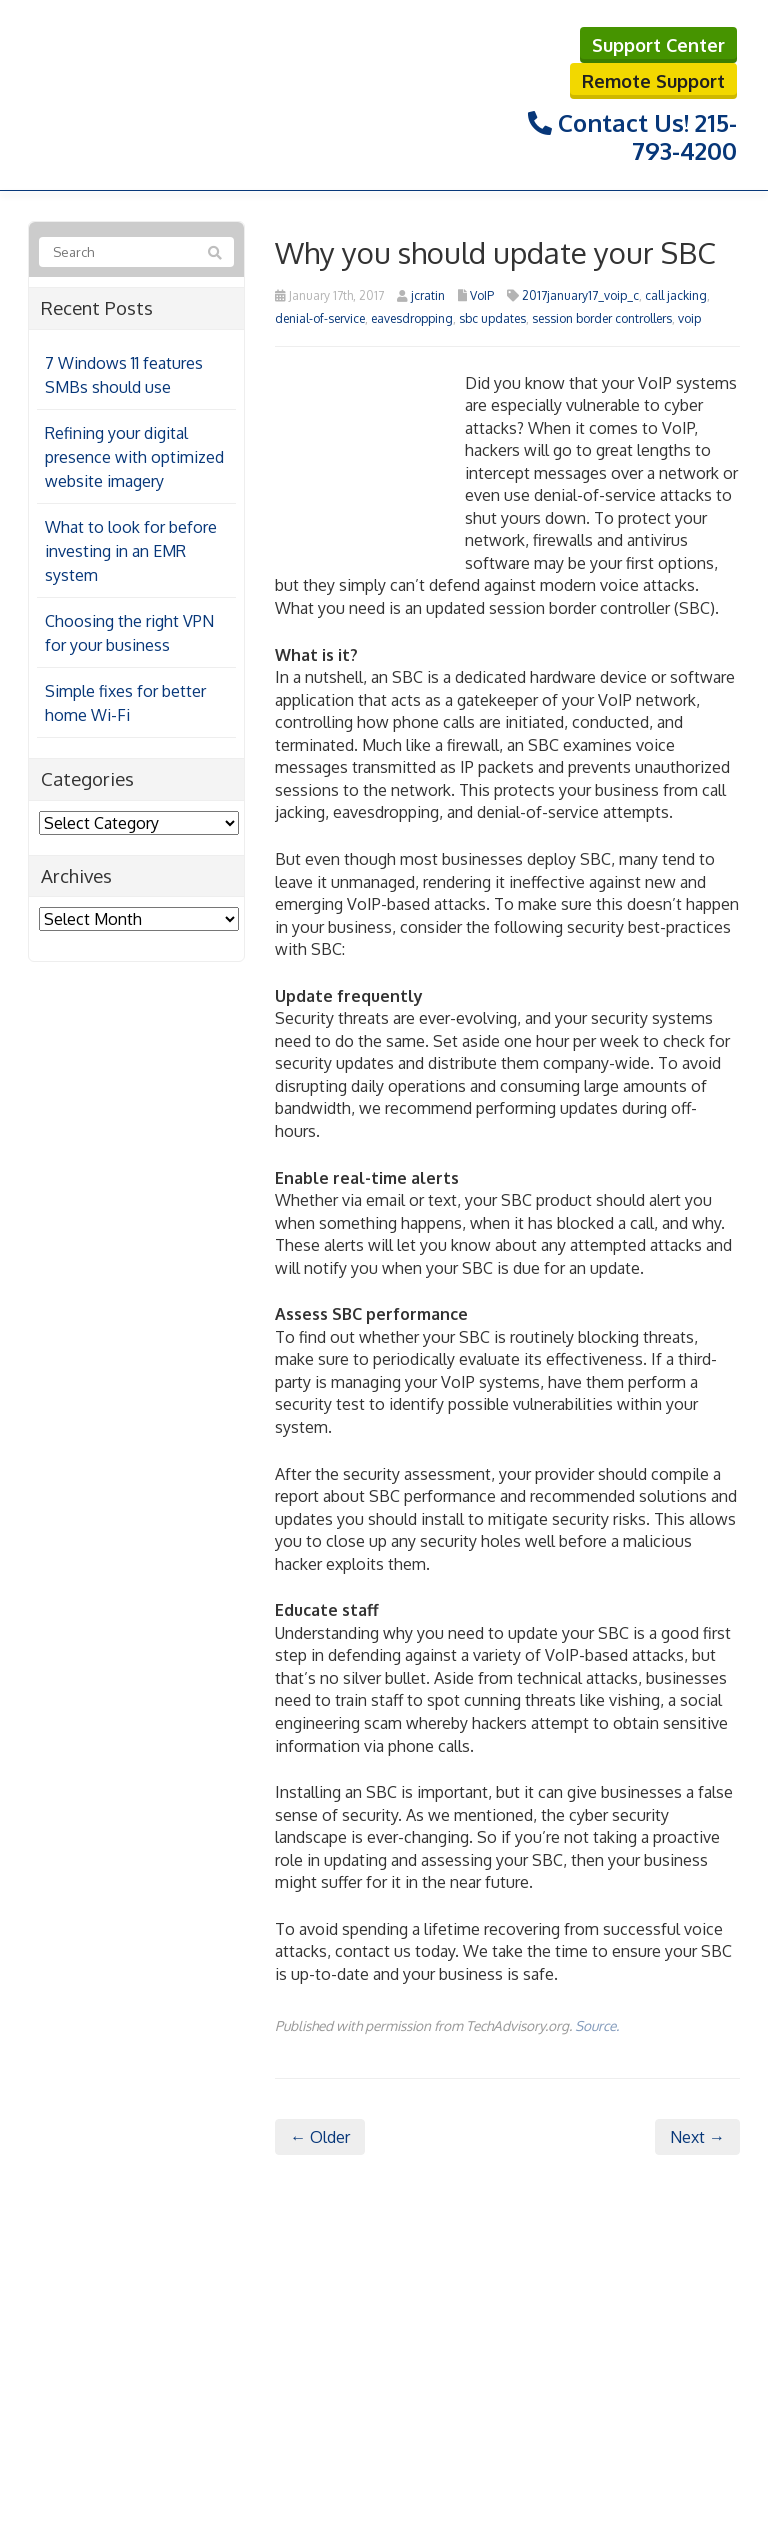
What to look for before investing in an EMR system (131, 551)
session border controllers (602, 318)
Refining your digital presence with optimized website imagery (134, 457)
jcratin (428, 295)
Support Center (658, 45)
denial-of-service (320, 318)
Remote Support (653, 81)
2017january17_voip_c (580, 295)
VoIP (482, 295)
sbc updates (492, 318)
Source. (597, 2025)
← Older (320, 2137)
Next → (697, 2137)
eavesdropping (412, 318)
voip (689, 318)
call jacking (676, 295)
